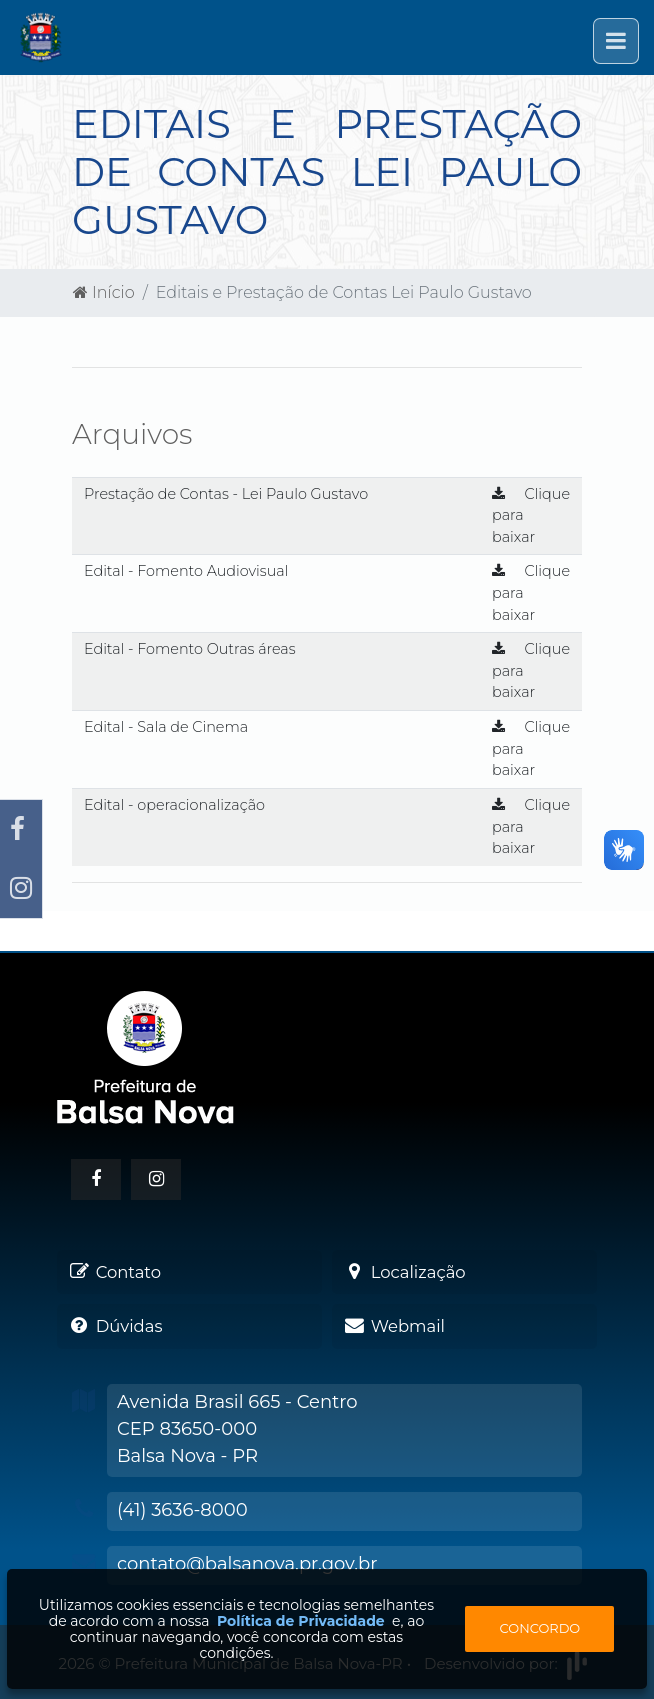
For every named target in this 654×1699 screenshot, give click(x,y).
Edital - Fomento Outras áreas (190, 649)
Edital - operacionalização (174, 805)
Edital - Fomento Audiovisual (186, 571)
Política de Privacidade (301, 1621)
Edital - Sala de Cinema (166, 727)
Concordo (540, 1628)
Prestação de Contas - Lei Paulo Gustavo (226, 494)
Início (104, 292)
